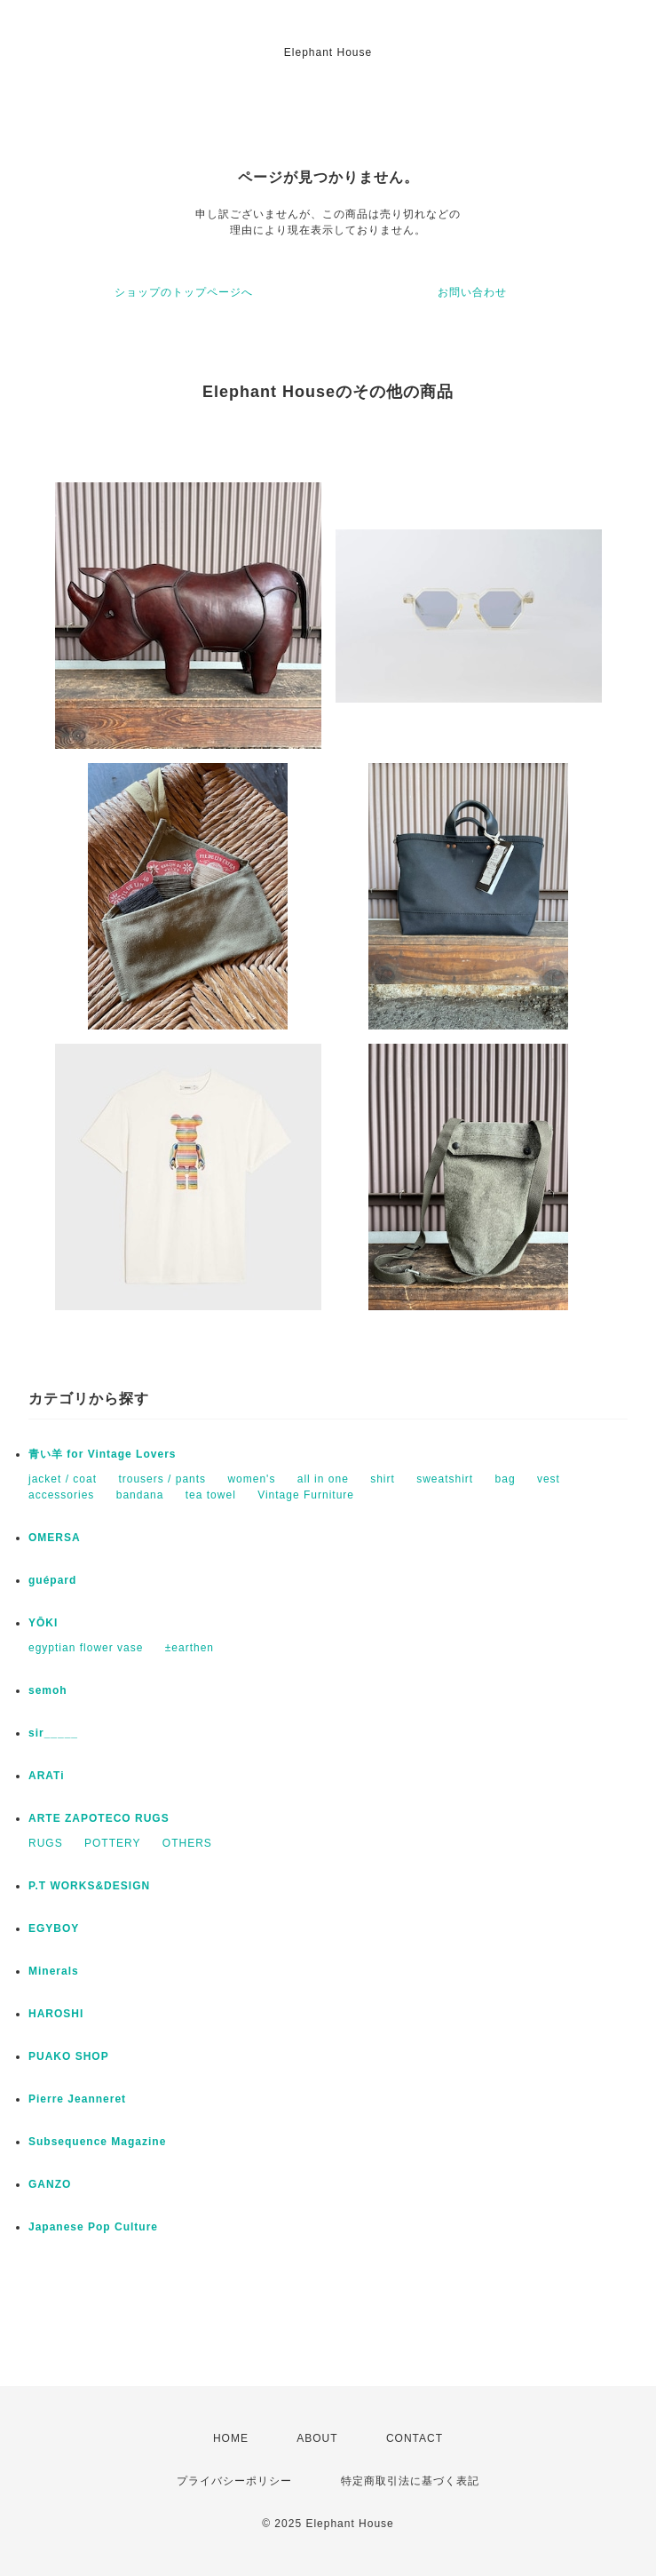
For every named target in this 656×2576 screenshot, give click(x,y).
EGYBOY (53, 1928)
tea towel (211, 1495)
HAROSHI (55, 2014)
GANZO (49, 2184)
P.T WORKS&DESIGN (89, 1886)
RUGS (45, 1843)
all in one (323, 1479)
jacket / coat (62, 1479)
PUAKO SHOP (68, 2056)
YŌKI (43, 1623)
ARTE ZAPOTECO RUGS (99, 1818)
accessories (61, 1495)
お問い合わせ (472, 292)
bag (505, 1479)
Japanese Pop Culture (93, 2227)
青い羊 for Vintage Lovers (102, 1454)
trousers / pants (162, 1479)
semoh (47, 1690)
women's (251, 1479)
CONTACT (414, 2438)
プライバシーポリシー (234, 2481)
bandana (140, 1495)
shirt (382, 1479)
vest (548, 1479)
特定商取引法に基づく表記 (410, 2481)
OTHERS (187, 1843)
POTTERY (112, 1843)
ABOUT (316, 2438)
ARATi (46, 1775)
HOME (231, 2438)
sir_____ (53, 1733)
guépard (52, 1580)
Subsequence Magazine (97, 2141)
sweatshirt (444, 1479)
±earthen (189, 1648)
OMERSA (54, 1537)
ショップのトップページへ (184, 292)
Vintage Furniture (305, 1495)
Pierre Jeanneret (77, 2099)
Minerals (53, 1971)
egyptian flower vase (85, 1648)
